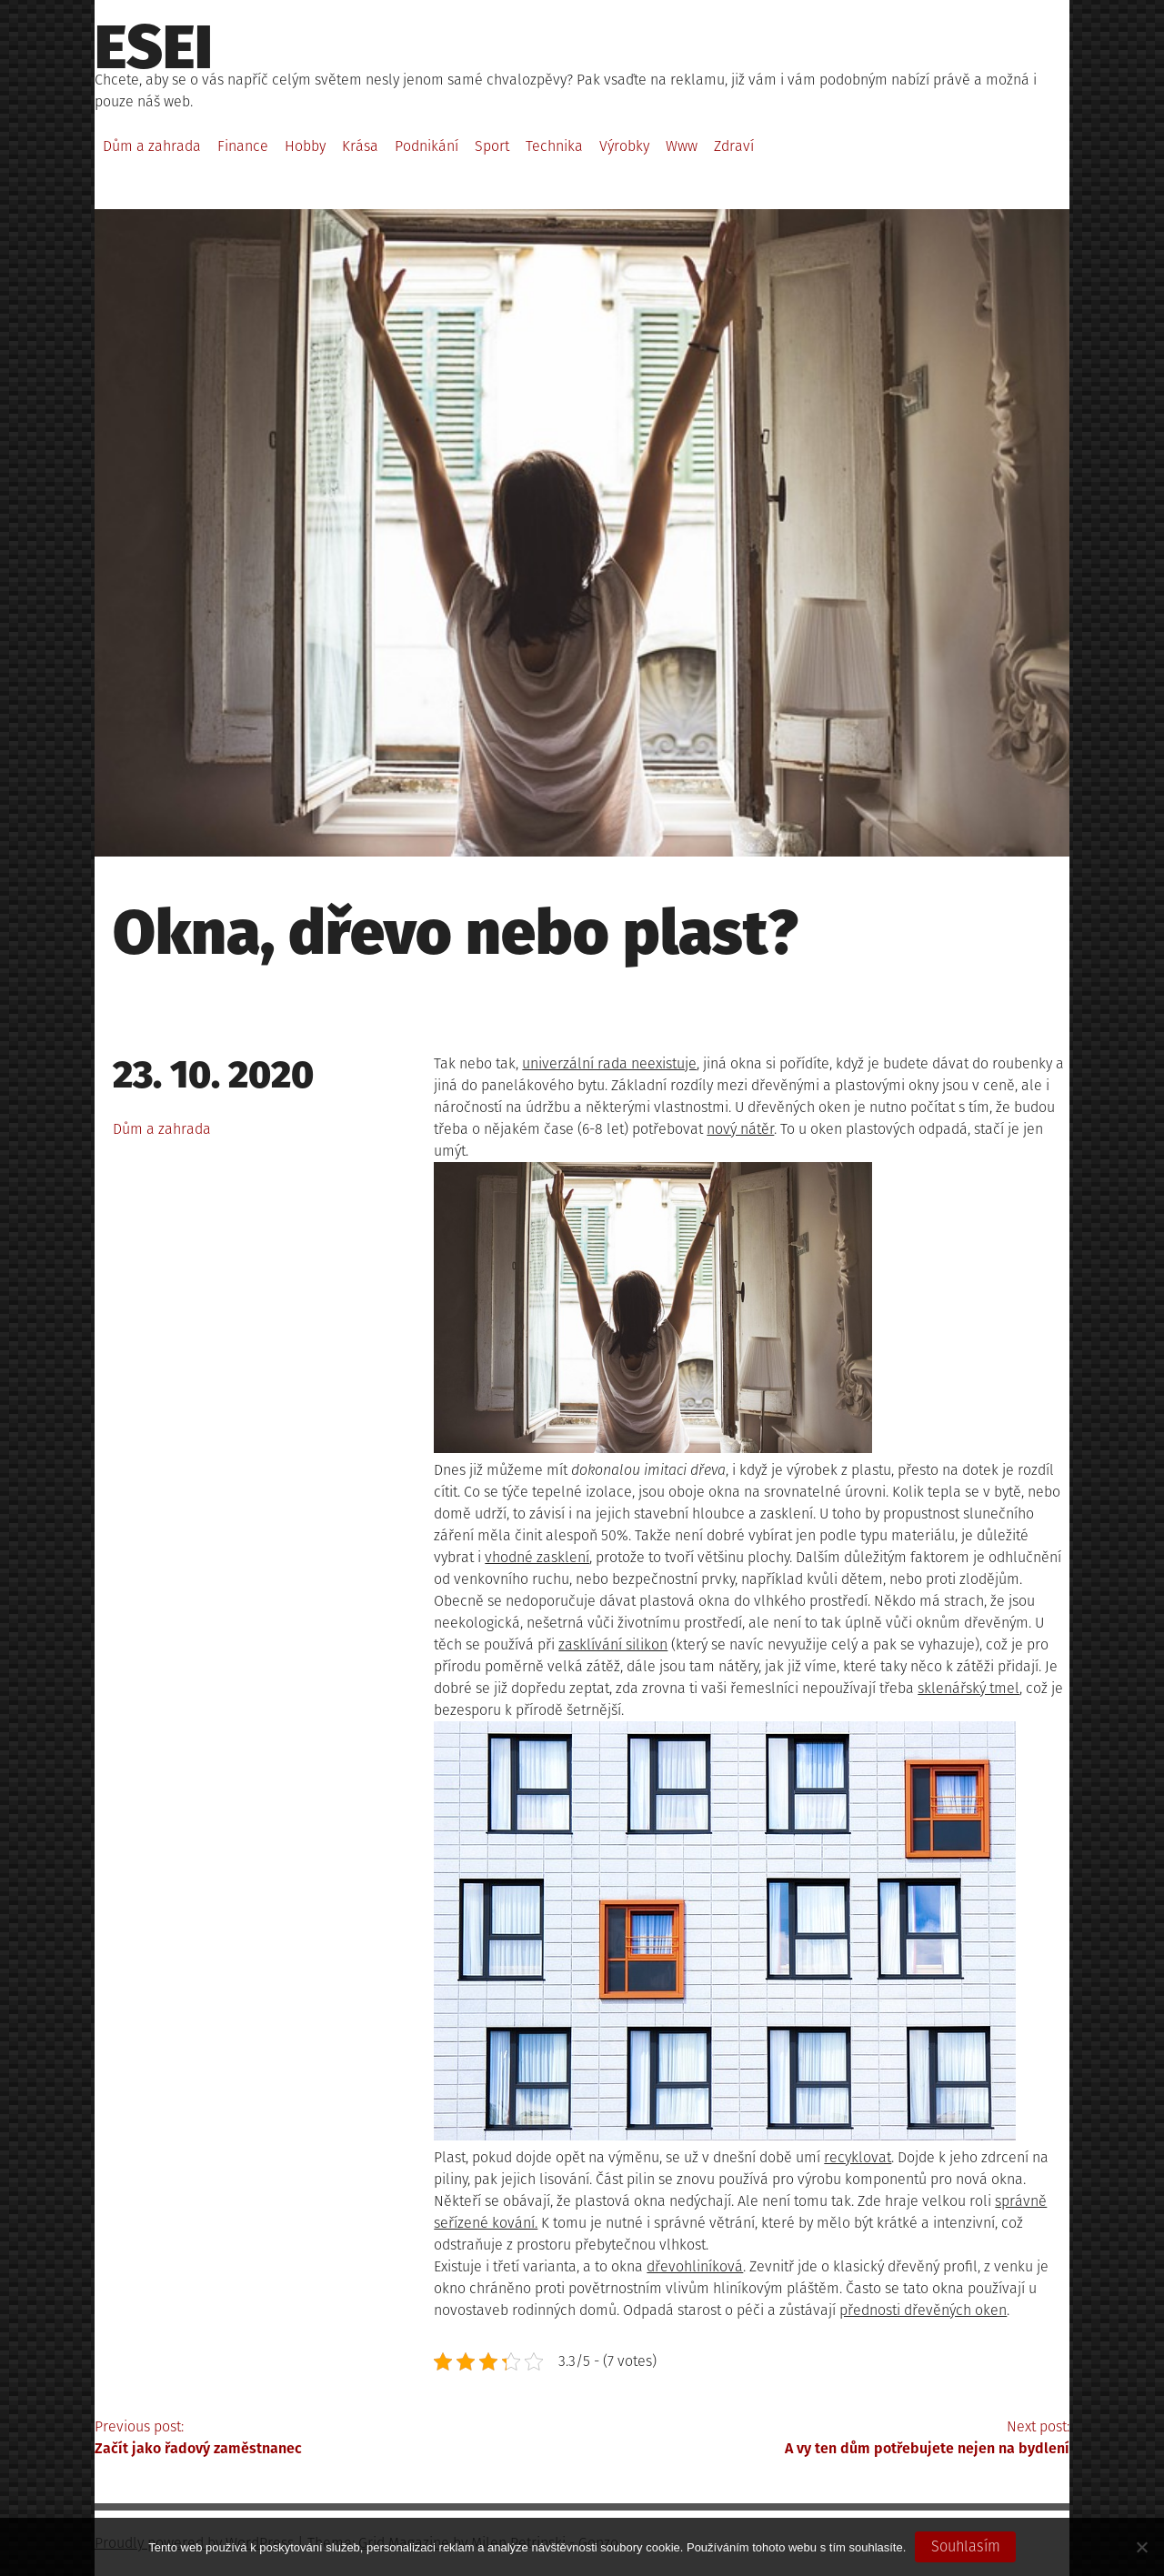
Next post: (825, 2439)
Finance (242, 146)
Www (681, 146)
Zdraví (734, 146)
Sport (492, 146)
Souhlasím (965, 2546)
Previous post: (338, 2439)
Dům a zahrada (152, 146)
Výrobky (624, 146)
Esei (154, 47)
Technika (554, 146)
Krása (360, 146)
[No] (1141, 2547)
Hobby (305, 146)
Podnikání (426, 146)
